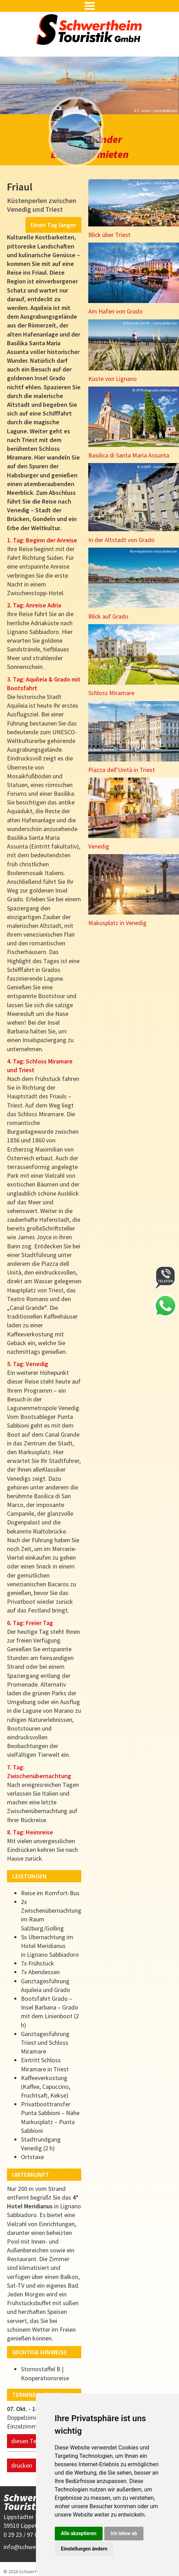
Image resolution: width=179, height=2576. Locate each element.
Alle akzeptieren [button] (79, 2533)
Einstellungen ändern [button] (84, 2549)
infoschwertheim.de (32, 2532)
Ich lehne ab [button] (124, 2533)
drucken (21, 2450)
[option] (89, 85)
